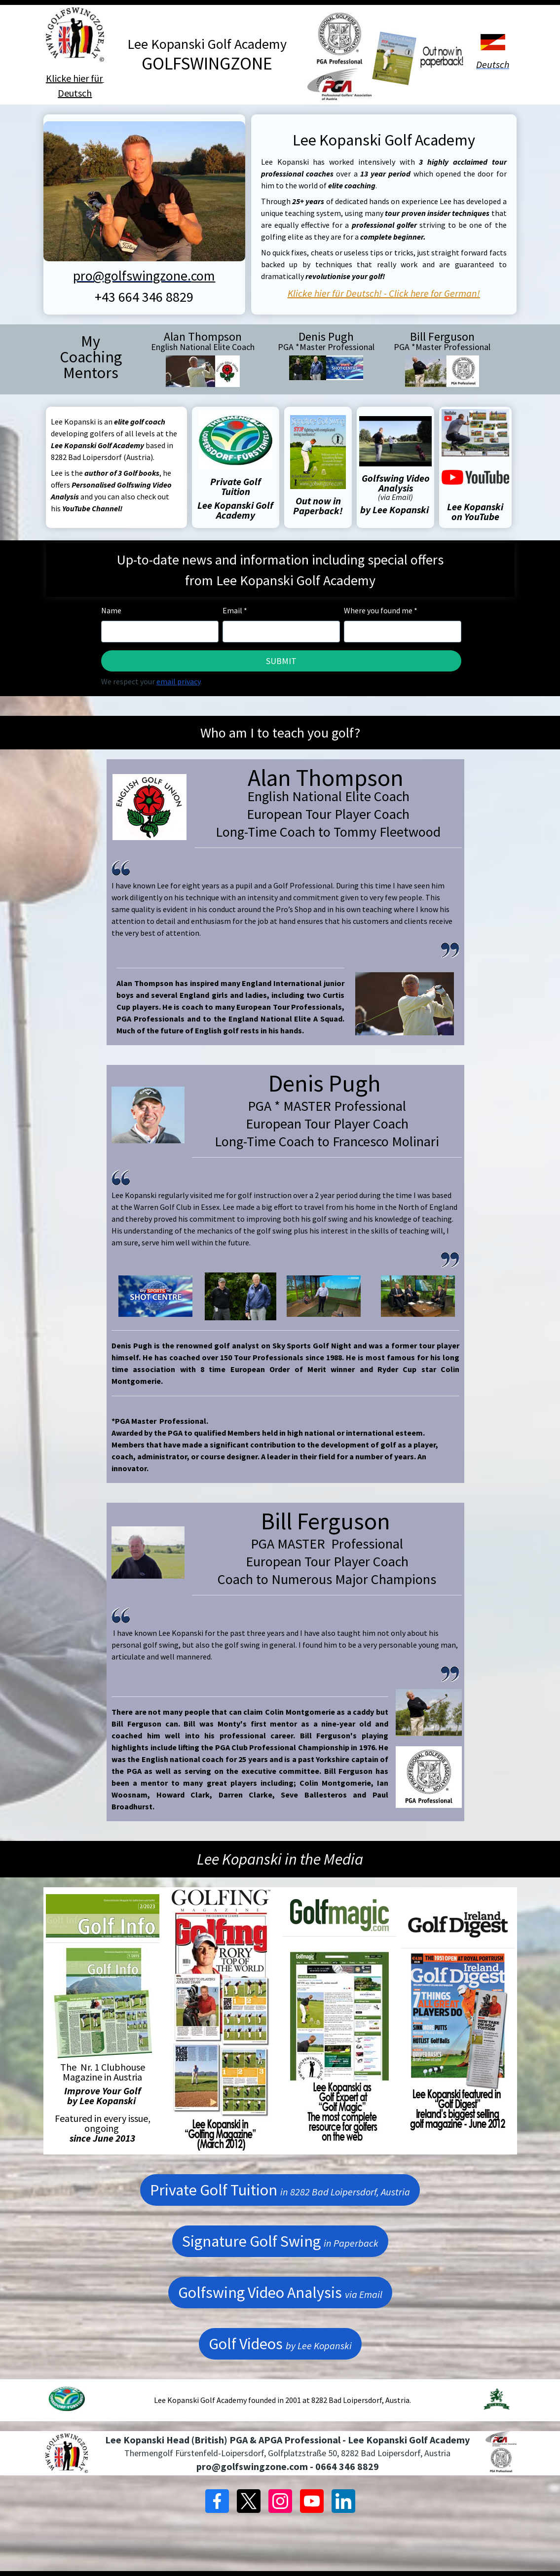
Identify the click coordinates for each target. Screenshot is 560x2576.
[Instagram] (280, 2501)
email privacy (178, 681)
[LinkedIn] (343, 2501)
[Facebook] (217, 2501)
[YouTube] (312, 2501)
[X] (249, 2501)
